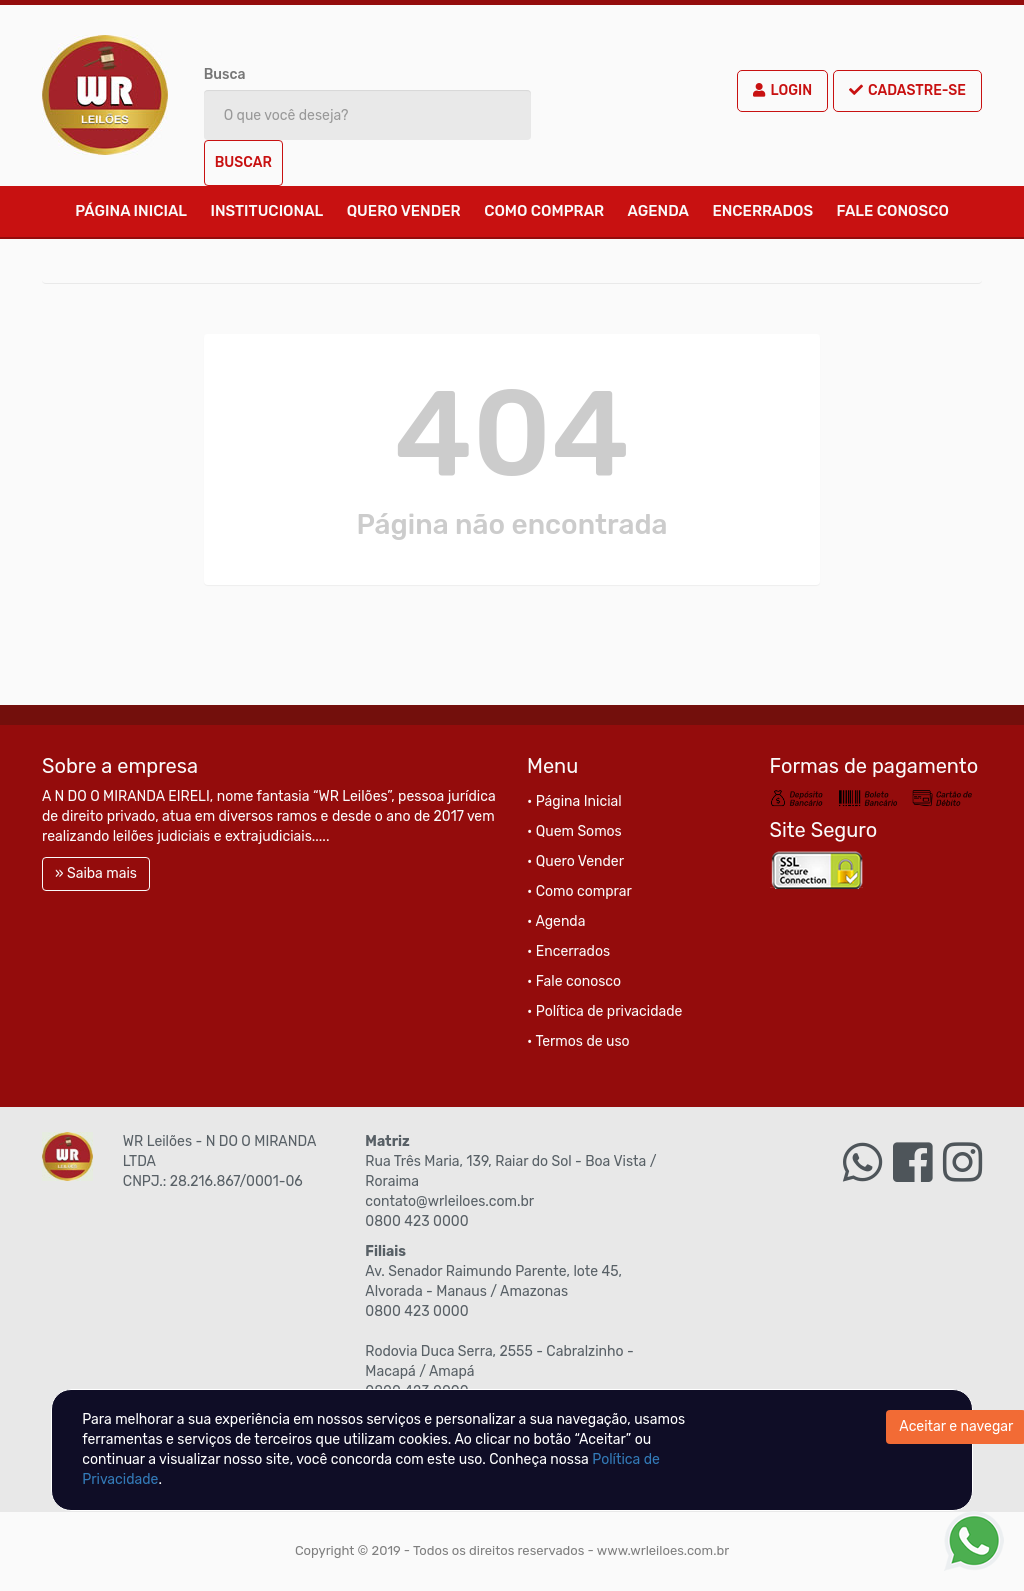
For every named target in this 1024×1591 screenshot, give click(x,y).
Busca (225, 74)
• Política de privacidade (604, 1011)
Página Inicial (131, 211)
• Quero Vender (575, 861)
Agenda (658, 211)
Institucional (266, 211)
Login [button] (782, 90)
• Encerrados (568, 951)
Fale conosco (893, 211)
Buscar (243, 162)
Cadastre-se (907, 90)
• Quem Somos (574, 831)
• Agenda (556, 921)
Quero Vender (404, 211)
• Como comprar (579, 891)
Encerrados (762, 211)
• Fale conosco (574, 981)
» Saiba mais (96, 873)
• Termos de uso (578, 1041)
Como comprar (544, 211)
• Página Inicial (574, 801)
